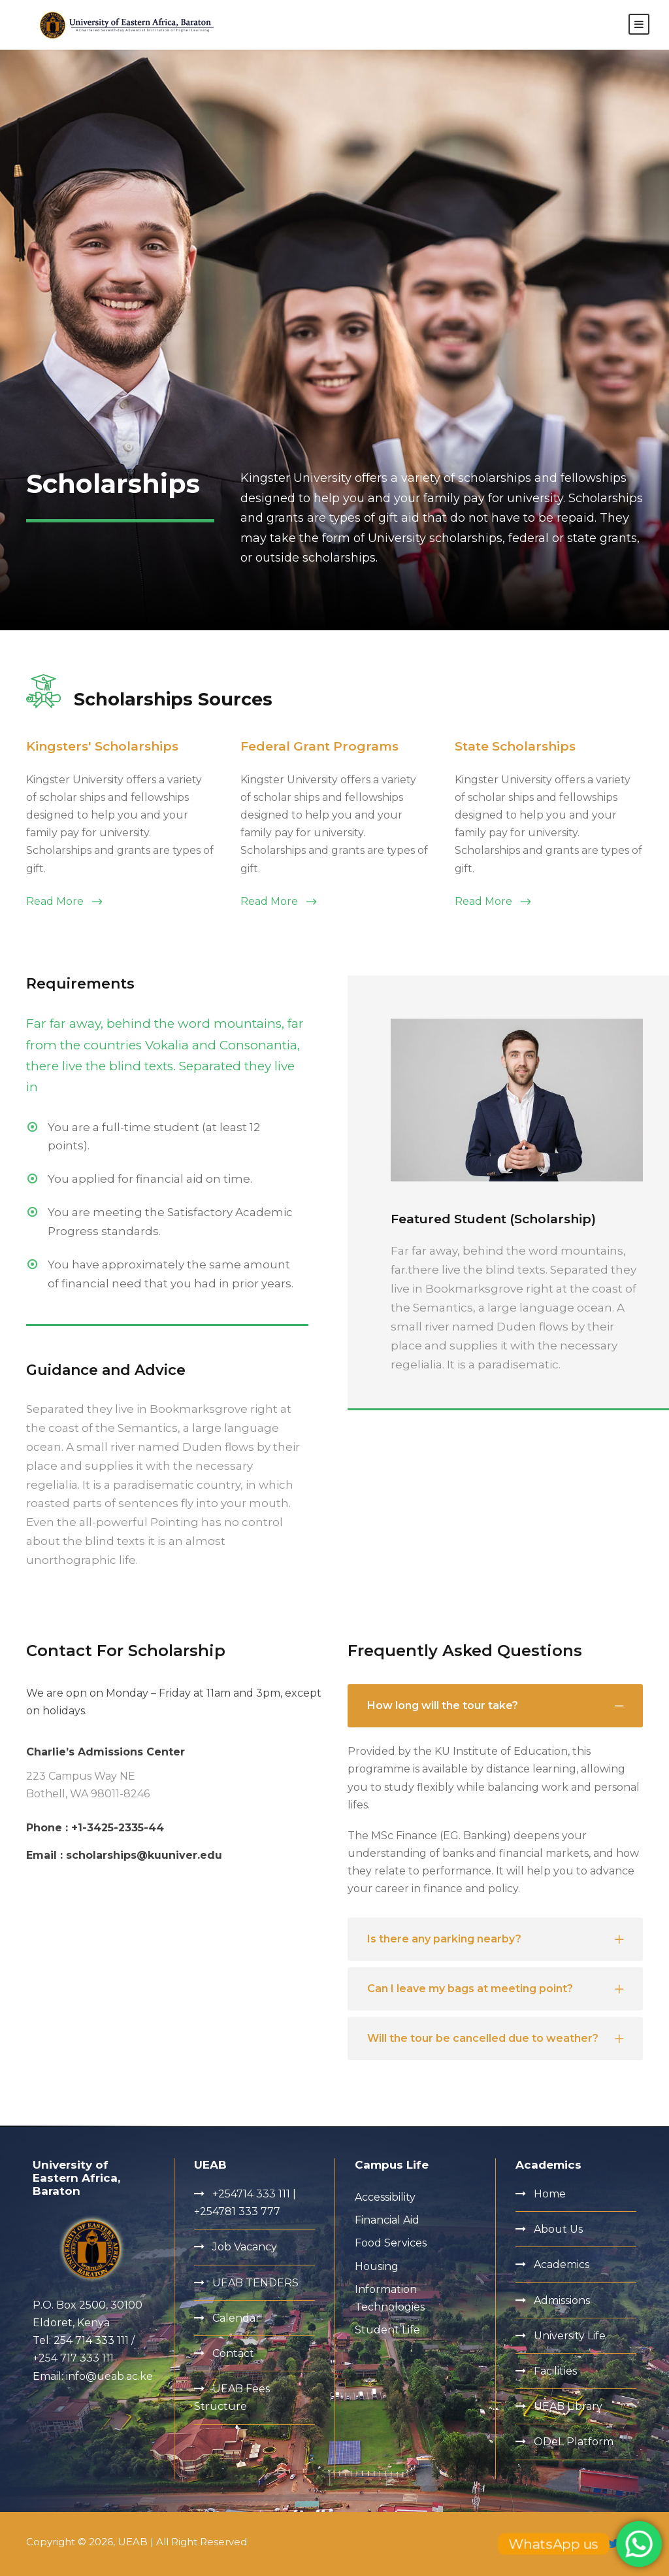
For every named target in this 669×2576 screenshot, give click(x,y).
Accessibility (385, 2197)
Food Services (391, 2243)
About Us (558, 2230)
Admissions (562, 2300)
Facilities (555, 2371)
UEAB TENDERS (255, 2283)
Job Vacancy (244, 2247)
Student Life (387, 2330)
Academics (561, 2265)
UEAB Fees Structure (232, 2397)
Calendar (236, 2318)
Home (550, 2194)
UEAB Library (568, 2406)
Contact (233, 2353)
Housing (377, 2266)
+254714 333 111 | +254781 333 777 (245, 2203)
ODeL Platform (573, 2442)
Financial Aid (387, 2220)
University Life (570, 2336)
